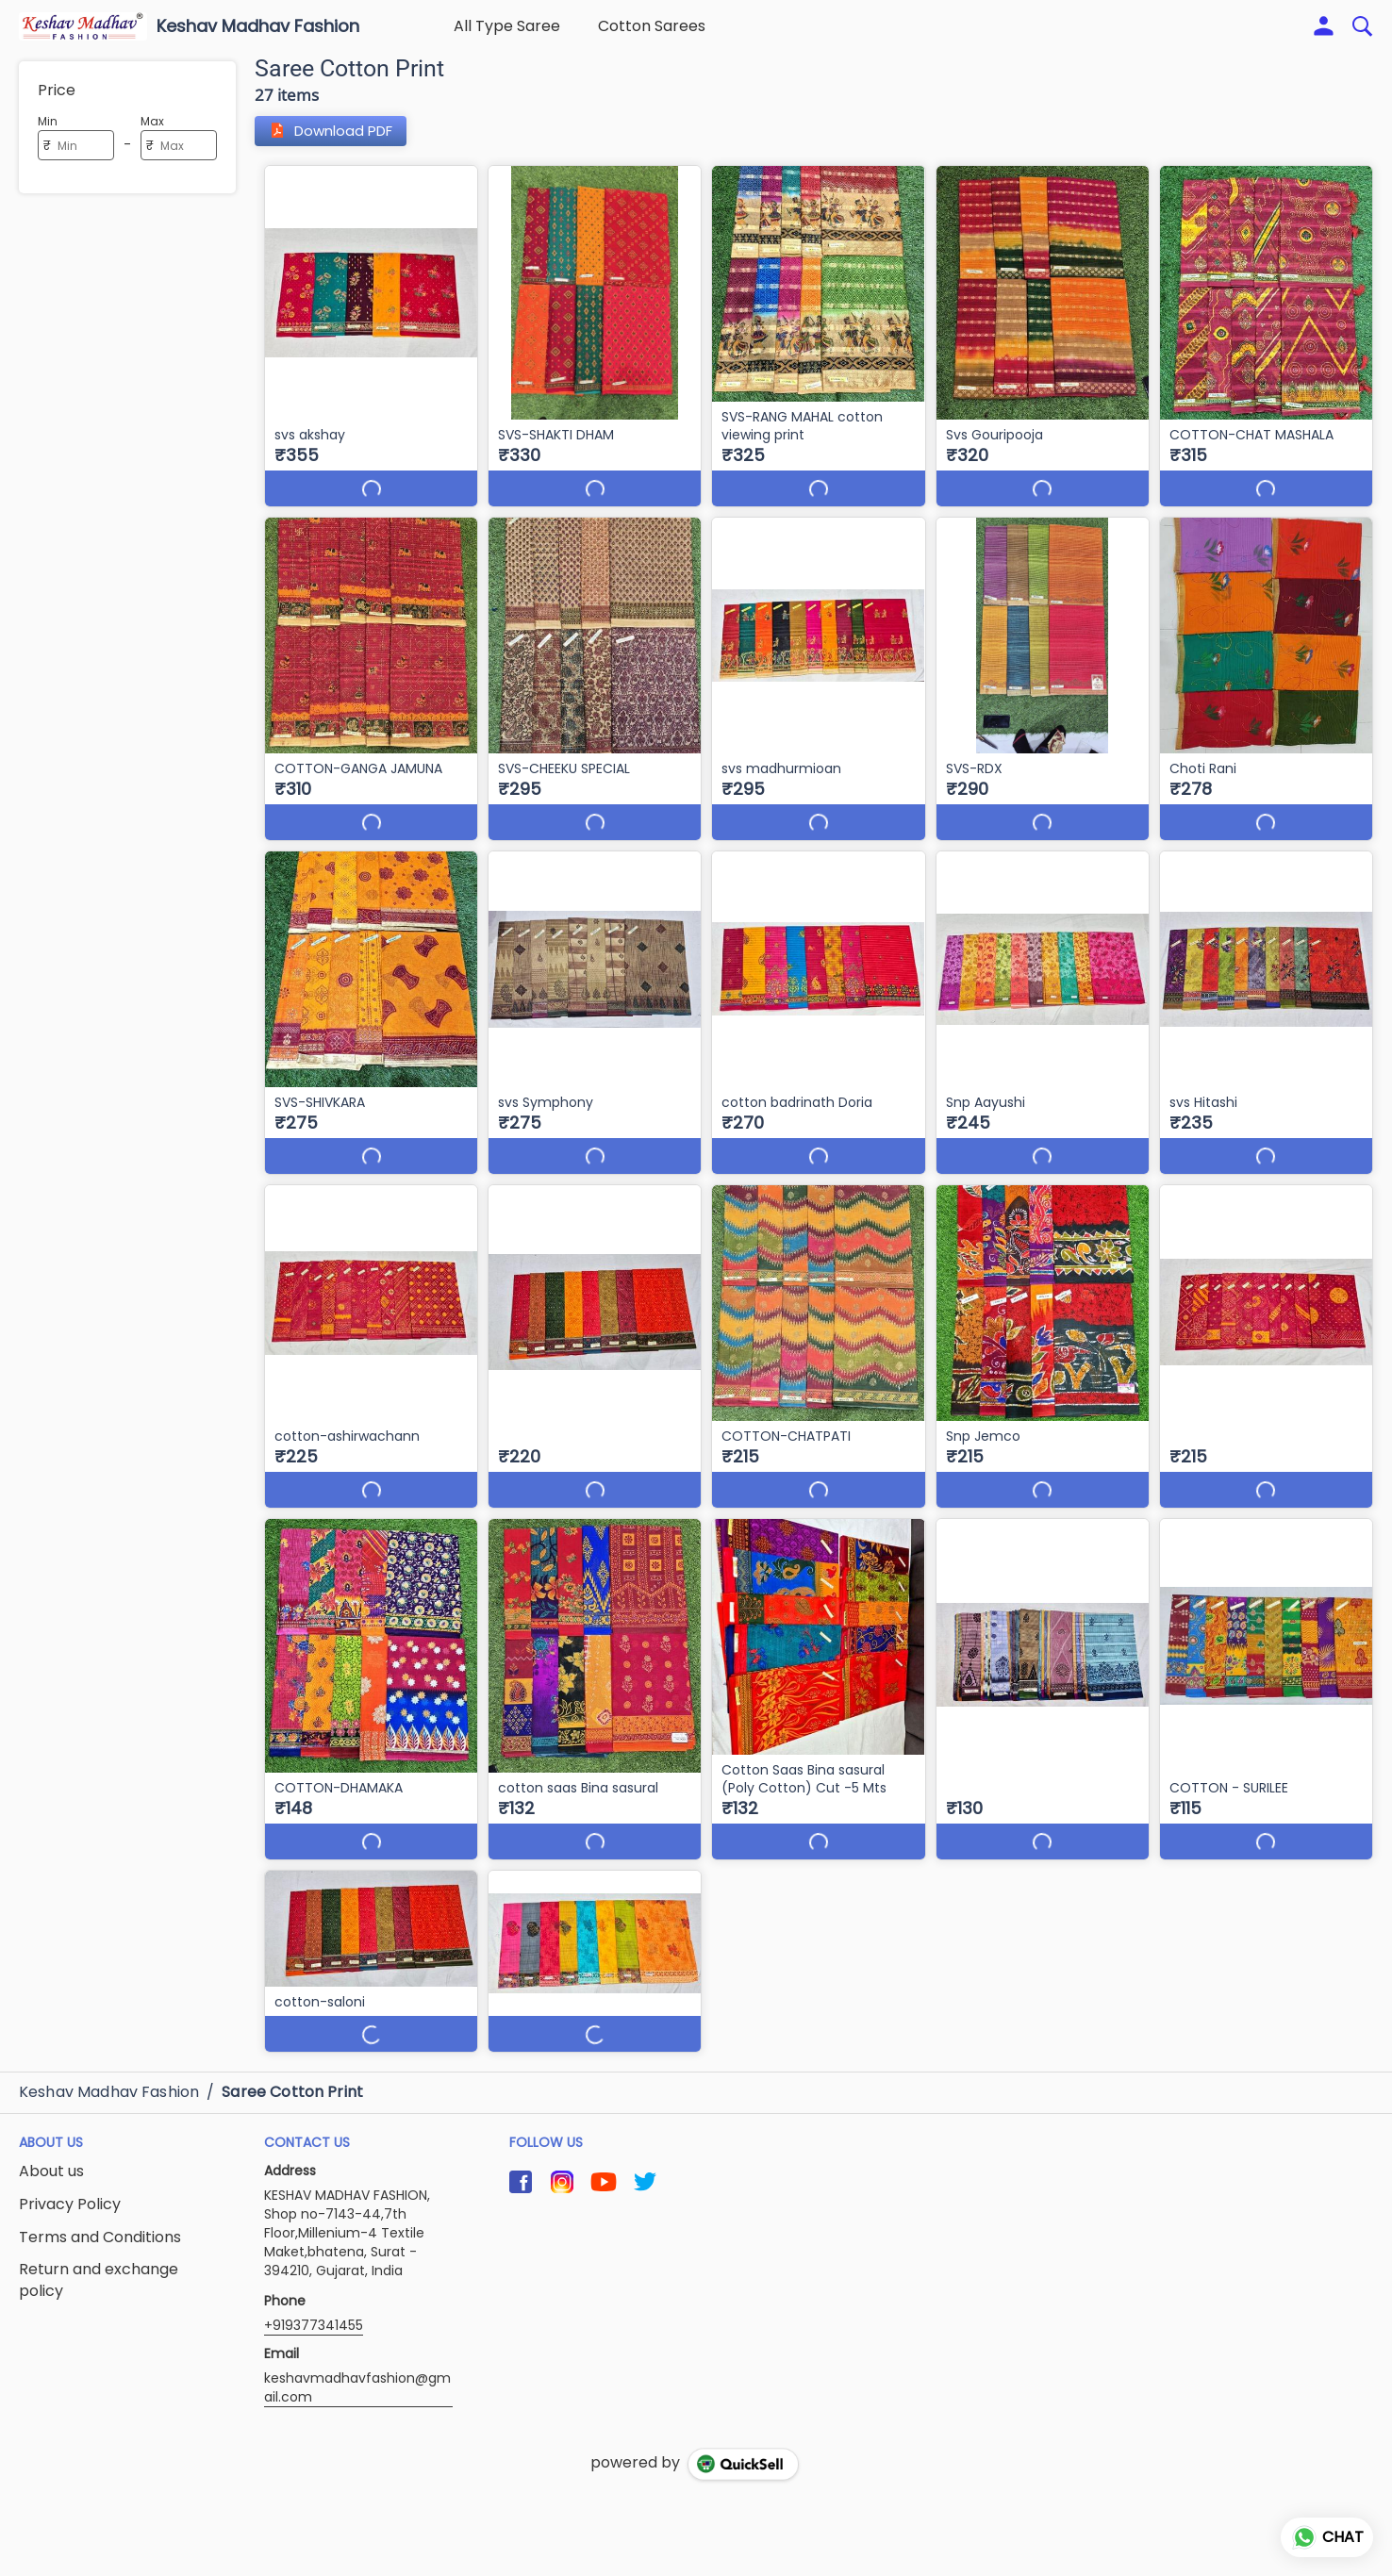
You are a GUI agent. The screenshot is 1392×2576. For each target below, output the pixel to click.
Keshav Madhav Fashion (258, 26)
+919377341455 (313, 2289)
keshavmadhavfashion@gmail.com (357, 2351)
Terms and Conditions (100, 2201)
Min (48, 121)
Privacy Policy (70, 2168)
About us (51, 2135)
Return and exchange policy (98, 2244)
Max (152, 121)
